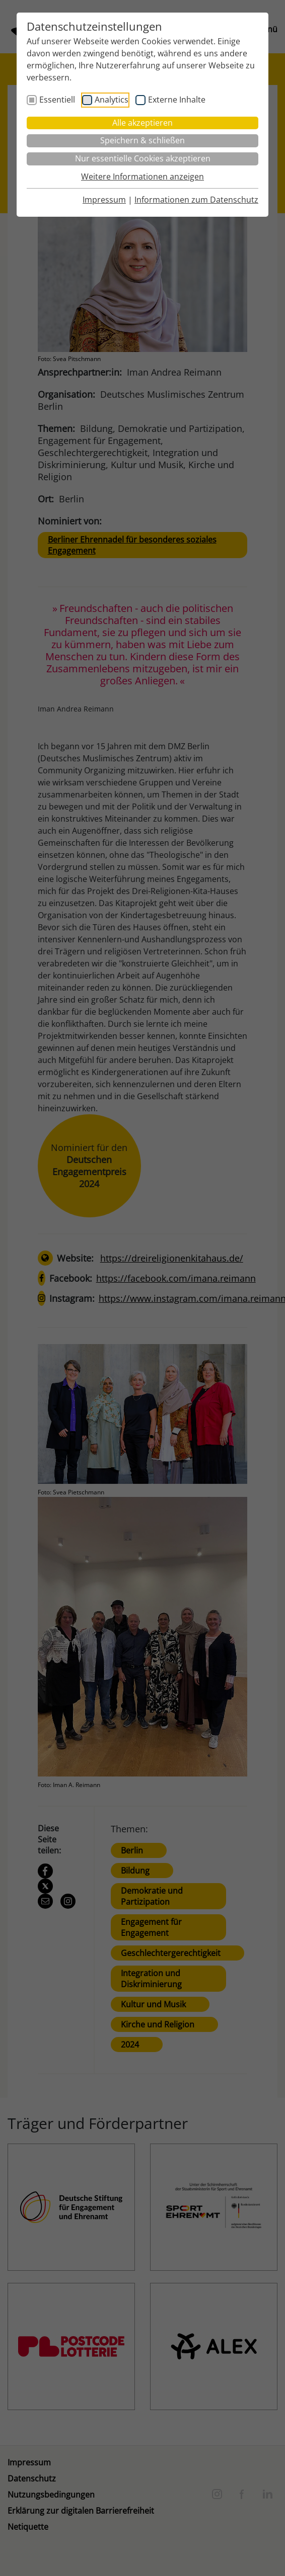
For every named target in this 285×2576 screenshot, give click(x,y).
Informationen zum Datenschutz (196, 199)
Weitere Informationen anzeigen (142, 176)
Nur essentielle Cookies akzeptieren (142, 158)
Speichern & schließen (142, 140)
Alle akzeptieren (142, 122)
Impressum (104, 199)
